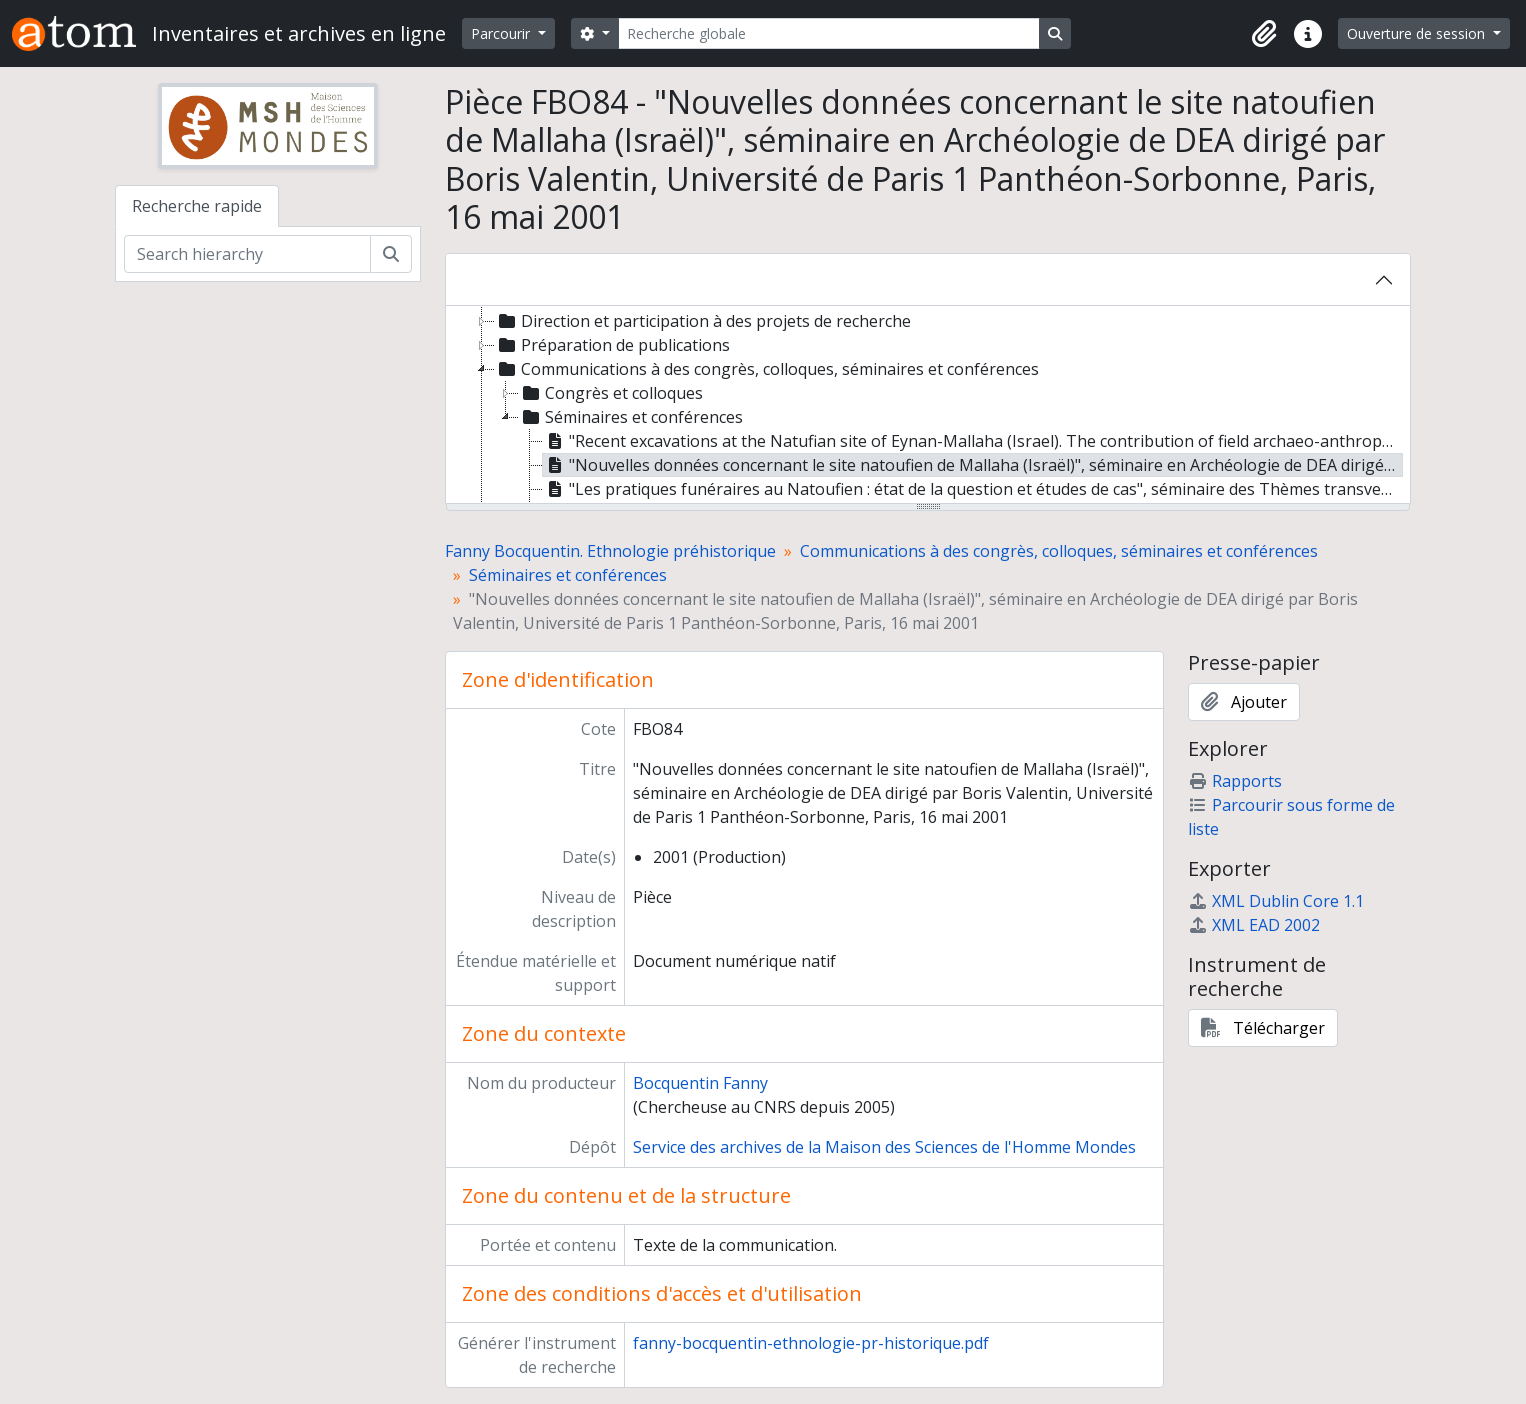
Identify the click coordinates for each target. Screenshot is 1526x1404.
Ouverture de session (1418, 33)
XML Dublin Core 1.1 (1276, 901)
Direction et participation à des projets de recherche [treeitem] (703, 321)
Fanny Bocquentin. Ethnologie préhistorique (610, 551)
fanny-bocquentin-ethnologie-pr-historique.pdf (811, 1343)
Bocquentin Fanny (700, 1083)
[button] (1264, 34)
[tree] (928, 406)
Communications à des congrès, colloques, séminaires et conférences (1059, 551)
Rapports (1235, 781)
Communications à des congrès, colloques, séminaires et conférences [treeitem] (767, 369)
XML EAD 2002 (1254, 925)
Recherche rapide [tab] (197, 206)
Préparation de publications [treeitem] (612, 345)
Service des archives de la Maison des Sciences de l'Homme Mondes (884, 1147)
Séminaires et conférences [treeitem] (631, 417)
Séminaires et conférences (568, 575)
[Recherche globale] (829, 33)
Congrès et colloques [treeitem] (611, 393)
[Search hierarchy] (247, 254)
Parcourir (502, 33)
